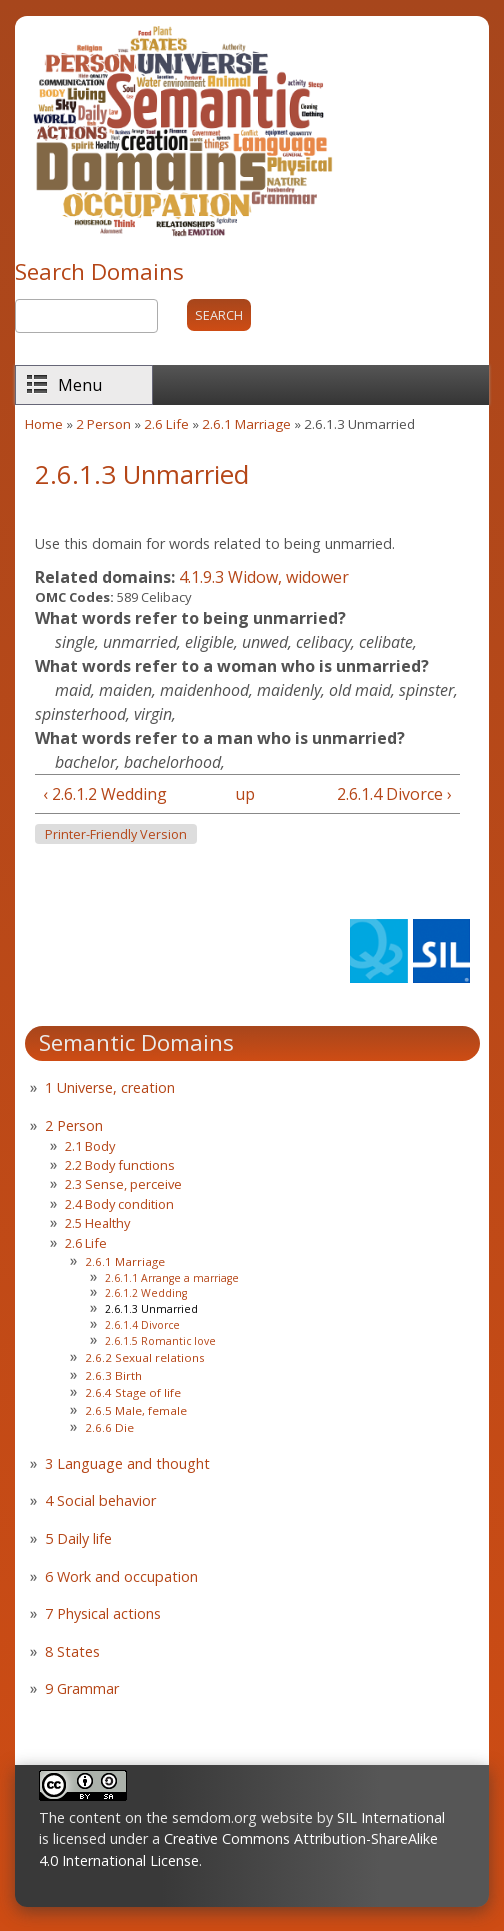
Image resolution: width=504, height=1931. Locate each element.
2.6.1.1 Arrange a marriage (172, 1278)
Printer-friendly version (116, 834)
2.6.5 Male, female (136, 1410)
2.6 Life (166, 424)
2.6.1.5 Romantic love (160, 1341)
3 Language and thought (127, 1463)
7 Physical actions (103, 1613)
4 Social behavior (100, 1500)
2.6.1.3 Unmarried (151, 1309)
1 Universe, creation (110, 1087)
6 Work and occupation (121, 1576)
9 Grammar (82, 1688)
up (243, 794)
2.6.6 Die (109, 1427)
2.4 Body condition (119, 1204)
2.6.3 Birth (113, 1375)
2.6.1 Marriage (246, 424)
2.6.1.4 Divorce (142, 1325)
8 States (72, 1651)
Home (44, 424)
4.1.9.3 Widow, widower (264, 577)
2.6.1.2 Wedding (146, 1293)
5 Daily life (78, 1538)
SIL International (391, 1817)
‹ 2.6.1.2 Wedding (105, 794)
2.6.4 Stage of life (133, 1392)
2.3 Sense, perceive (123, 1184)
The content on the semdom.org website (176, 1817)
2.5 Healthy (97, 1223)
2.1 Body (90, 1146)
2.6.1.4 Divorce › (394, 794)
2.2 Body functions (120, 1165)
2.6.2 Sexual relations (145, 1357)
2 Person (103, 424)
